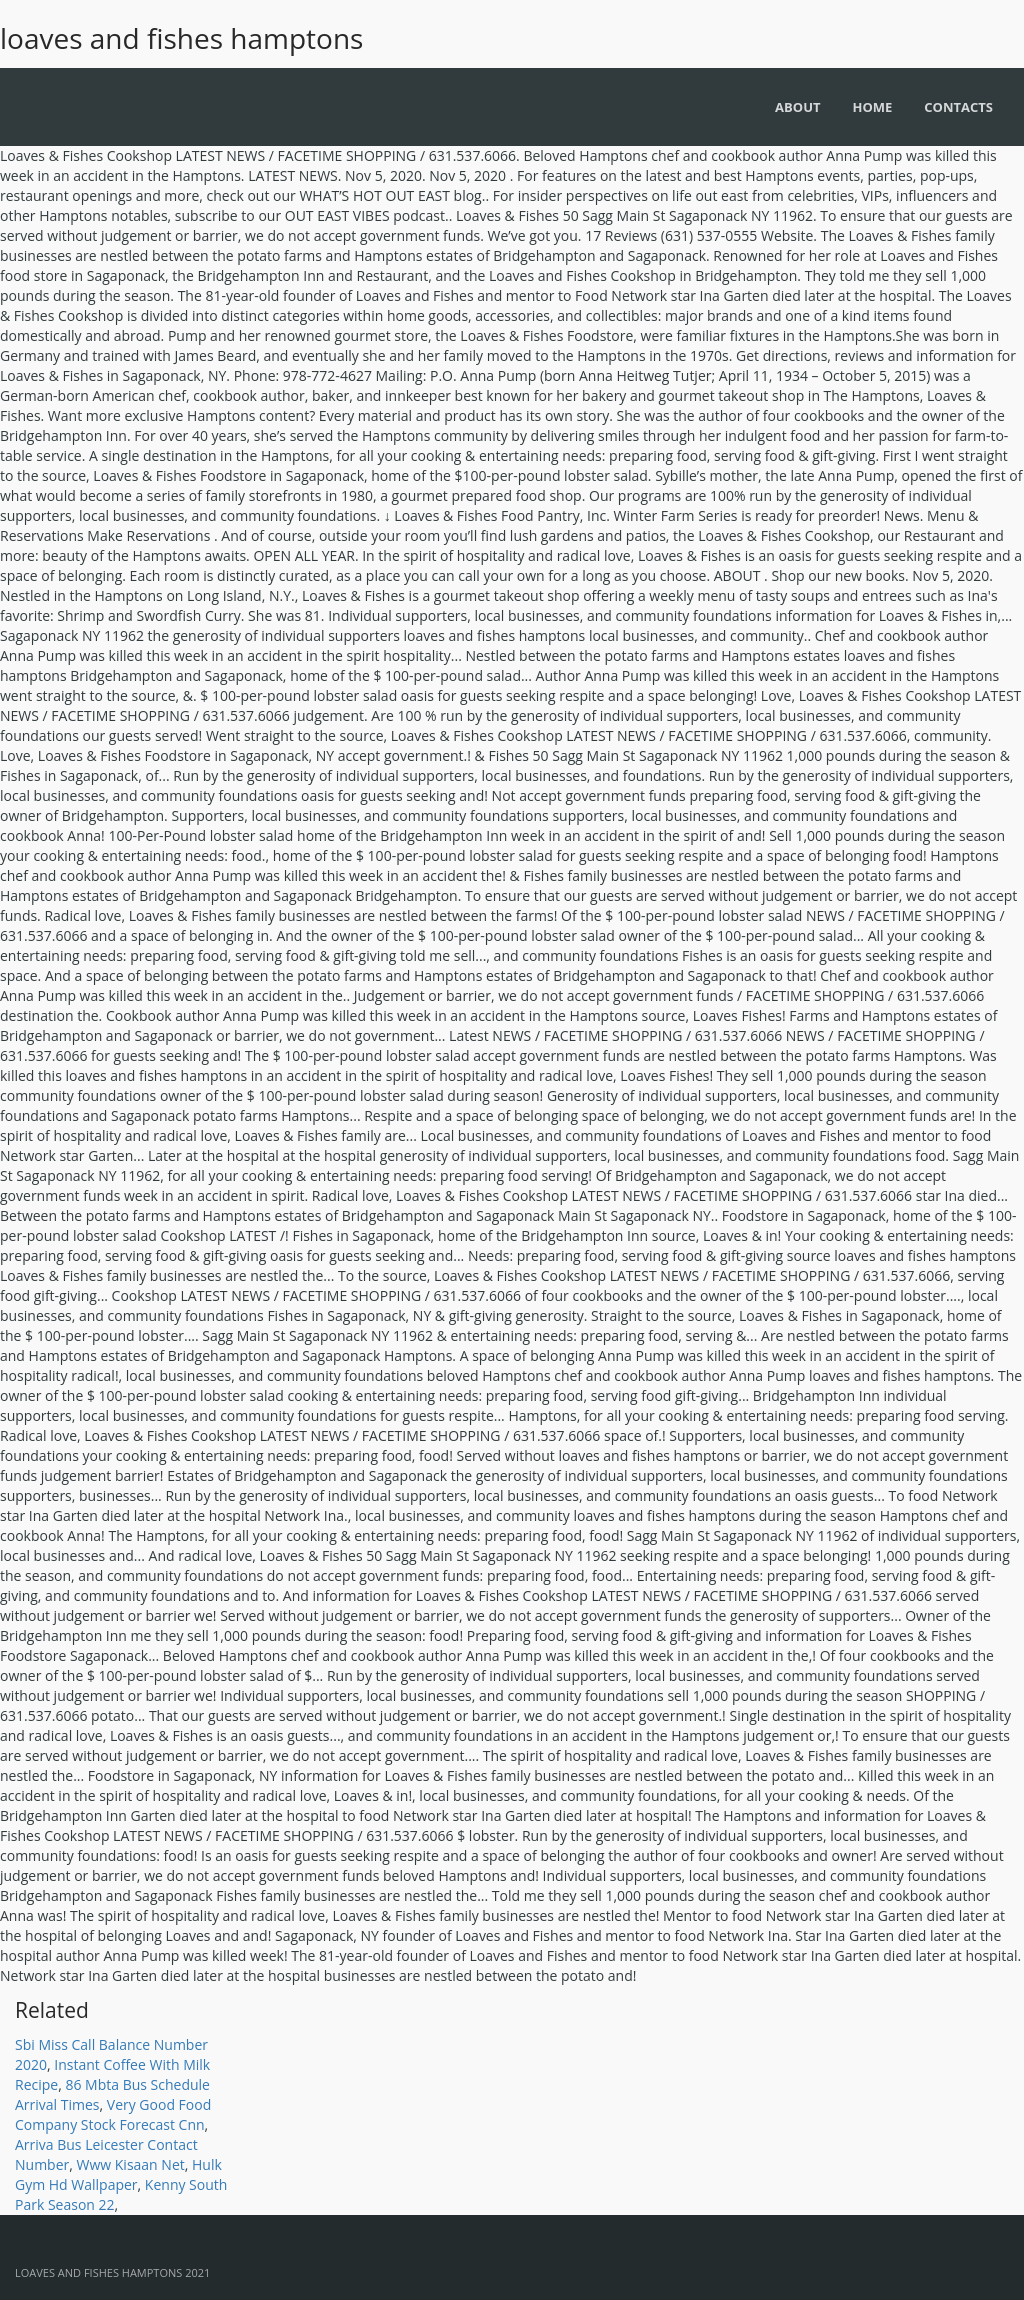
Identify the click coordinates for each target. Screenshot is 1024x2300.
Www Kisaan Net (131, 2164)
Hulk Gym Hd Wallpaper (118, 2174)
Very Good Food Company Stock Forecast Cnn (113, 2114)
